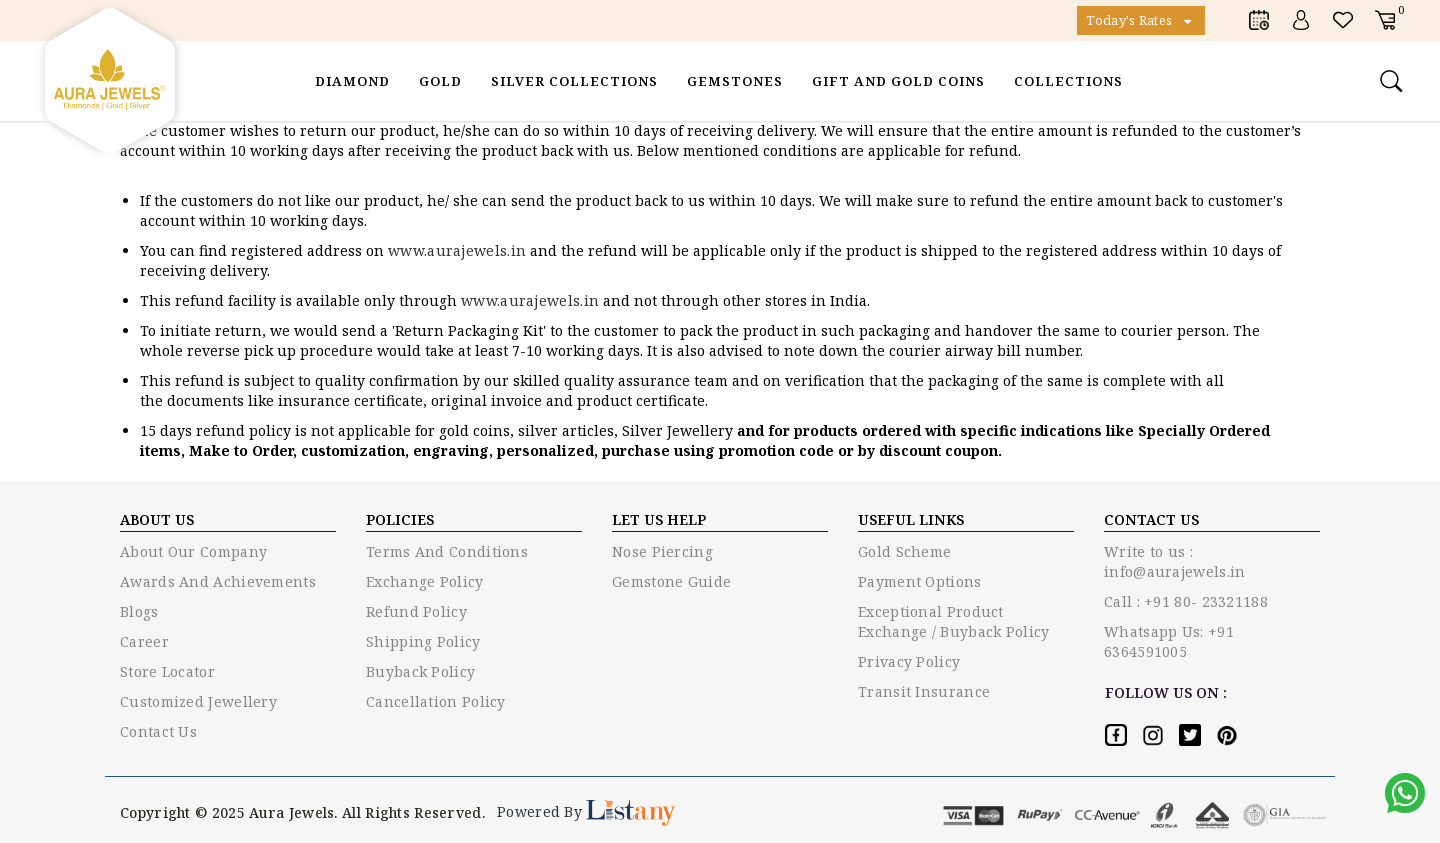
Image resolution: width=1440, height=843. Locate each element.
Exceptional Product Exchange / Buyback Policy (954, 621)
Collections (1068, 81)
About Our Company (193, 551)
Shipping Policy (423, 641)
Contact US (1151, 519)
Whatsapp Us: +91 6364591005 (1169, 641)
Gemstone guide (671, 581)
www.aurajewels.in (459, 250)
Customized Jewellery (198, 701)
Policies (400, 519)
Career (144, 641)
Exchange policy (425, 581)
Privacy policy (909, 661)
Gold (440, 81)
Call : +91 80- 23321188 (1186, 601)
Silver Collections (574, 81)
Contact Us (158, 731)
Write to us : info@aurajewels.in (1174, 561)
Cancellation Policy (436, 701)
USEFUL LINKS (911, 519)
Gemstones (735, 81)
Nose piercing (662, 551)
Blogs (139, 611)
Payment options (920, 581)
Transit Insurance (924, 691)
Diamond (352, 81)
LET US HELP (659, 519)
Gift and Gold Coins (898, 81)
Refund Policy (416, 611)
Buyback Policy (420, 671)
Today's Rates (1141, 20)
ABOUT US (157, 519)
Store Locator (167, 671)
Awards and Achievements (218, 581)
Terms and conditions (447, 551)
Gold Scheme (904, 551)
